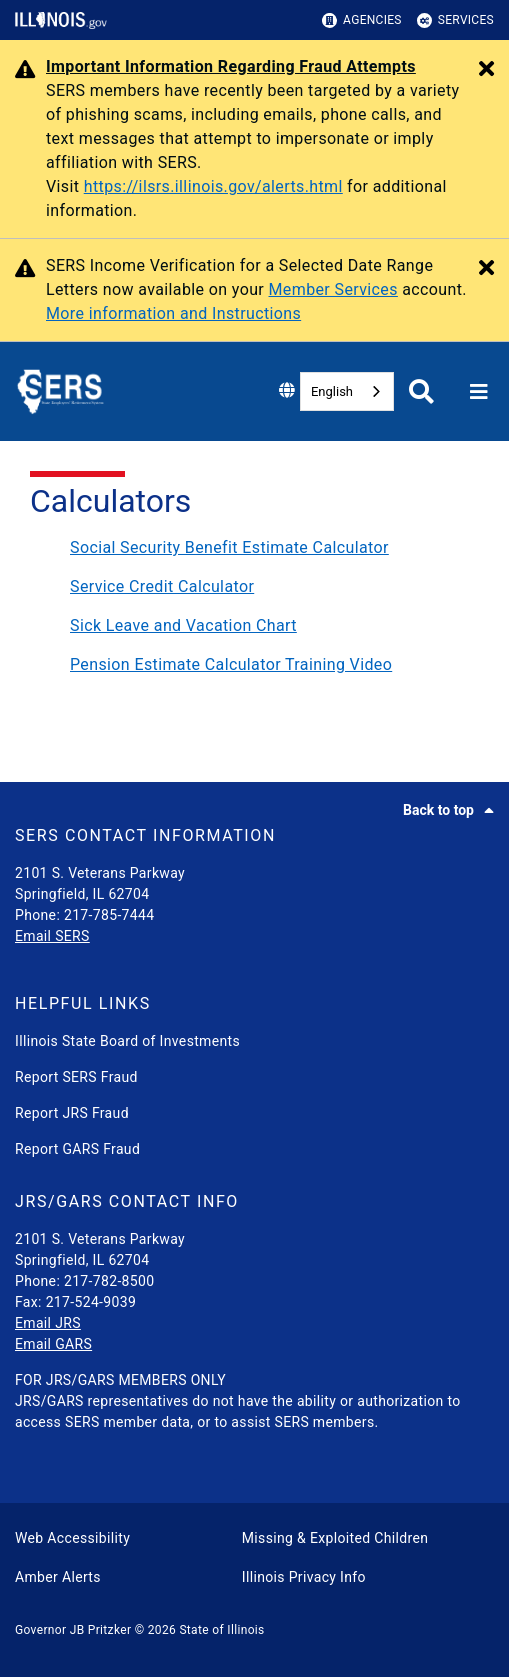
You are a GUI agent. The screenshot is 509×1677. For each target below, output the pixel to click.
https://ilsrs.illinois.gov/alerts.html (213, 186)
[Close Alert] (486, 70)
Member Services (333, 289)
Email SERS (52, 936)
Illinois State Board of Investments (127, 1041)
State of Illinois (221, 1630)
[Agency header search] (421, 391)
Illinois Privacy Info (304, 1577)
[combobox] (347, 391)
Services (455, 20)
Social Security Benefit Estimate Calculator (229, 547)
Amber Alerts (58, 1577)
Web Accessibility (72, 1538)
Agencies (362, 20)
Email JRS (48, 1323)
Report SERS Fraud (76, 1077)
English (332, 391)
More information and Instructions (173, 313)
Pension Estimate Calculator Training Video (231, 664)
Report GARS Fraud (77, 1149)
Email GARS (53, 1344)
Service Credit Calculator (162, 586)
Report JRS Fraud (72, 1113)
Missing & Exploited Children (335, 1538)
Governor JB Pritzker (73, 1630)
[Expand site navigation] (479, 392)
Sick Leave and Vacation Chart (183, 625)
